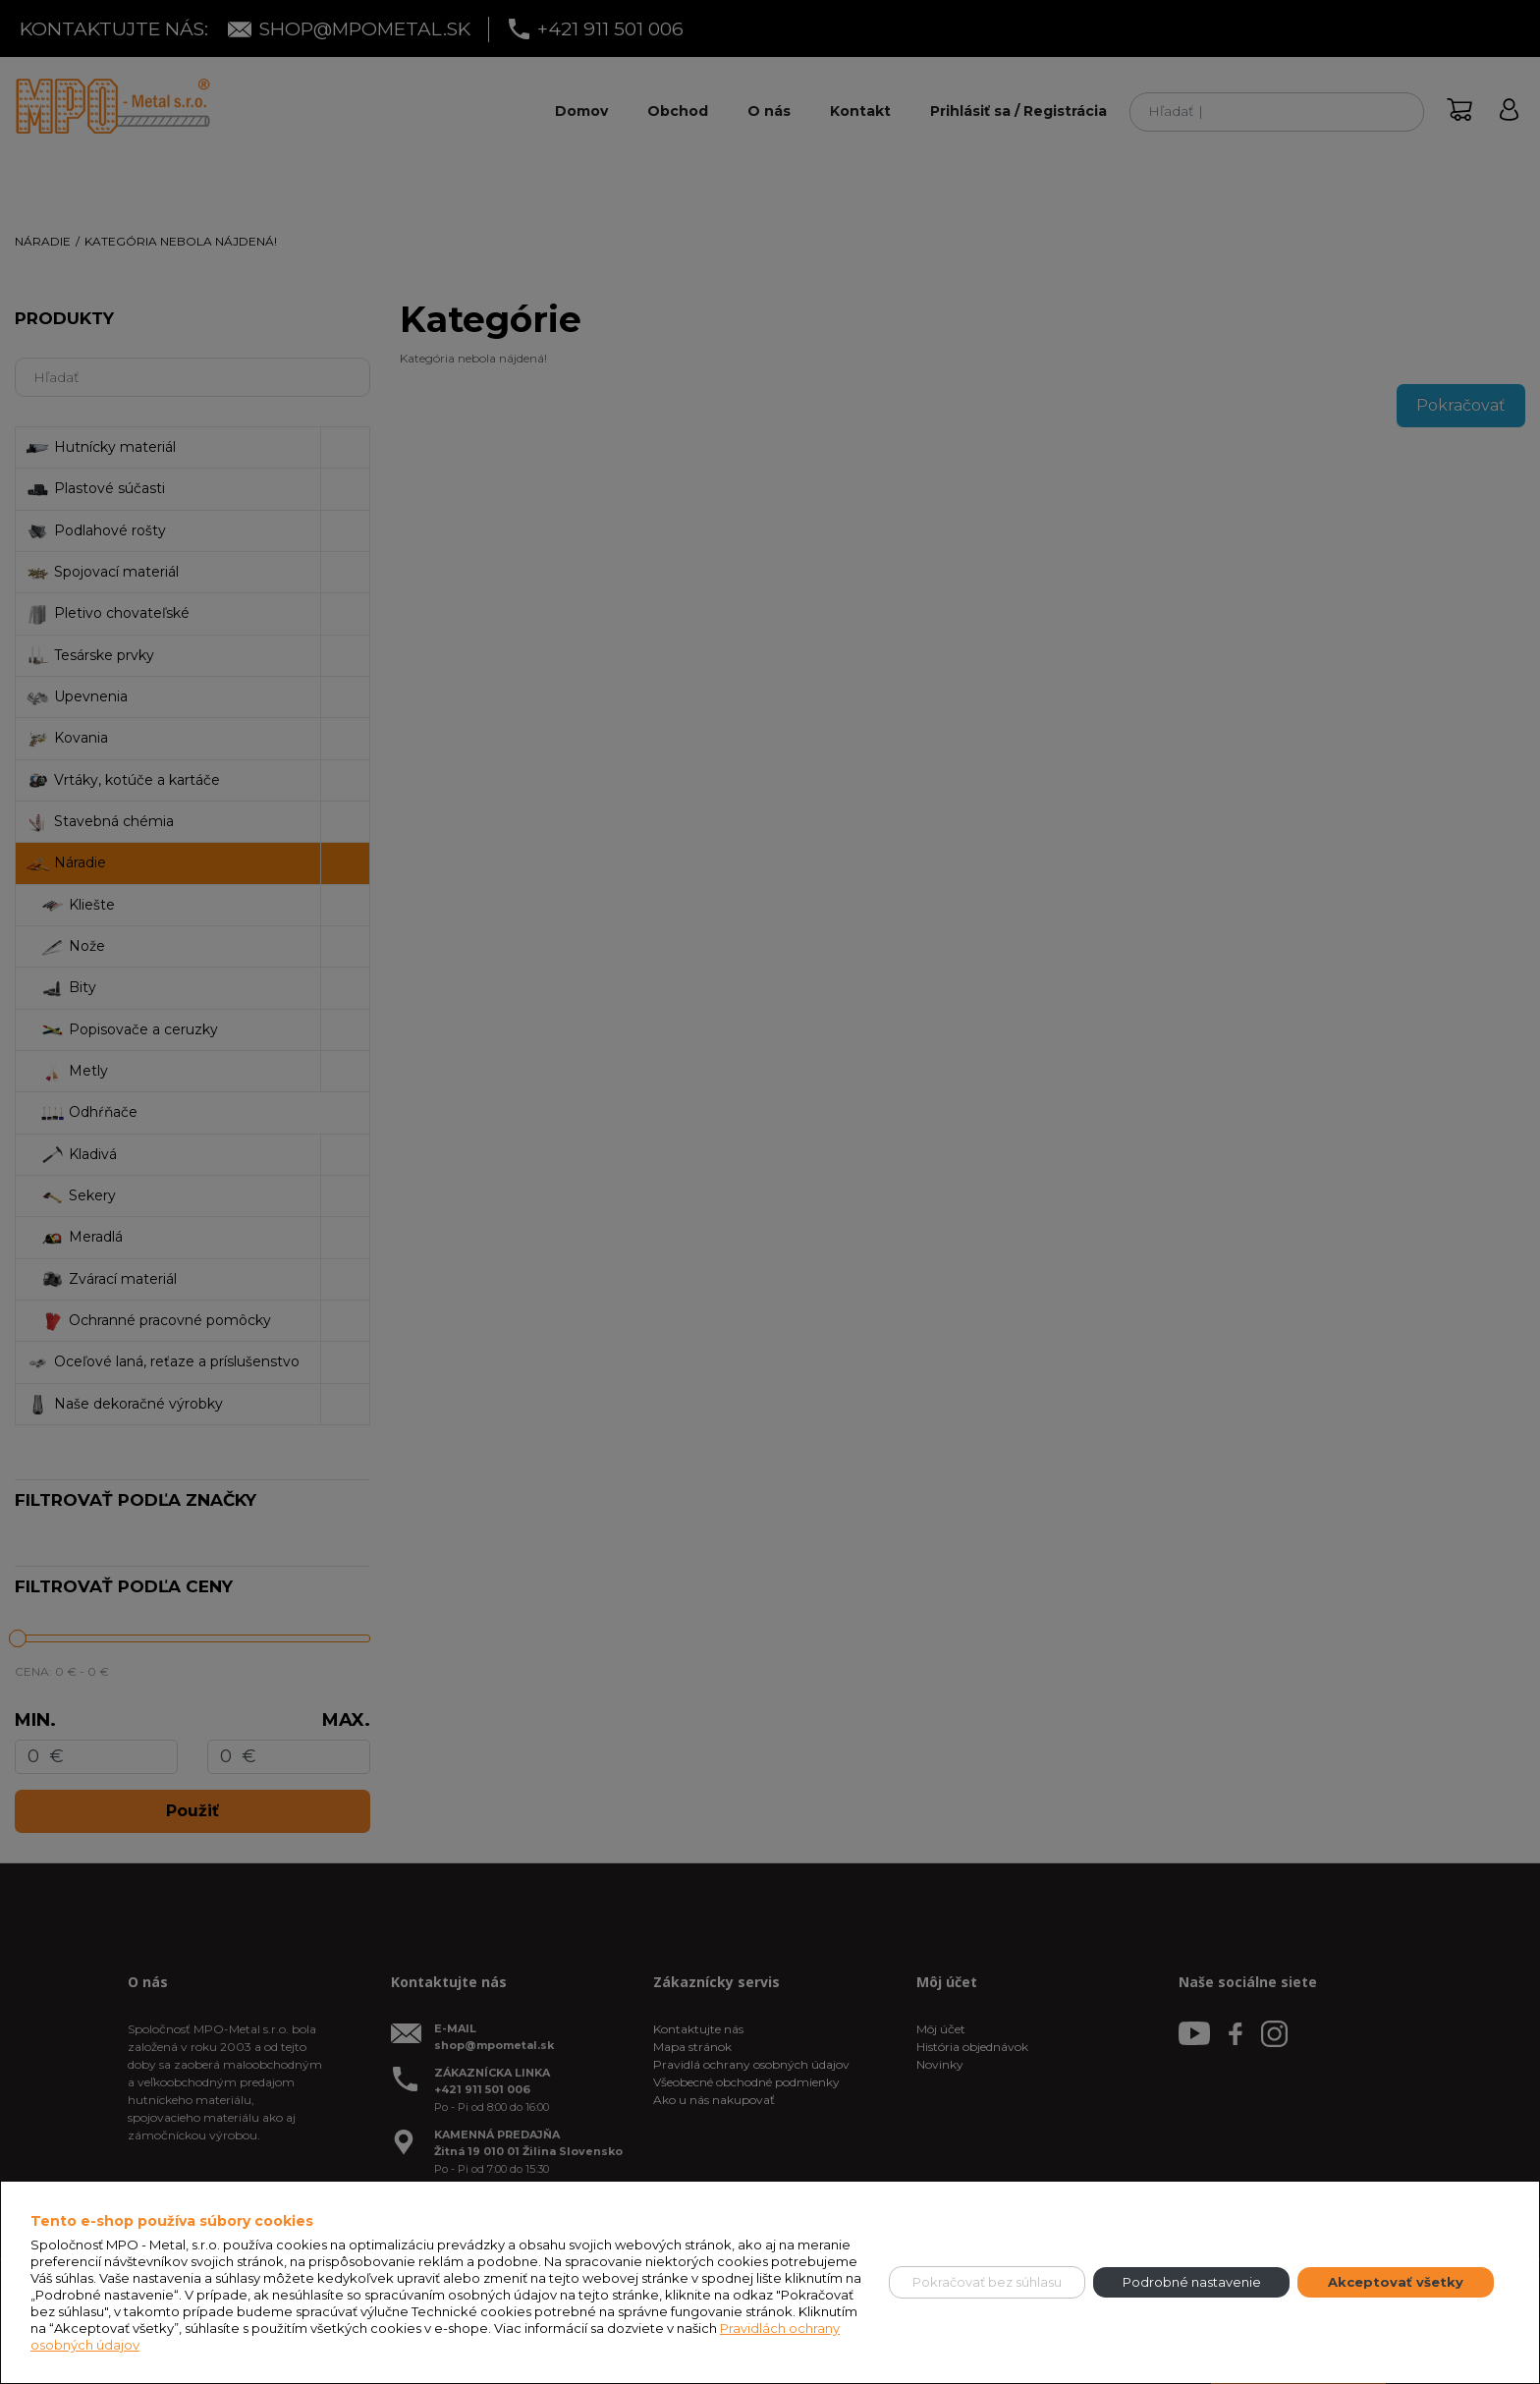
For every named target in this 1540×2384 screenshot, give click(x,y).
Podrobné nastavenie (1192, 2282)
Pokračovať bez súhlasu (987, 2282)
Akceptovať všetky (1395, 2282)
